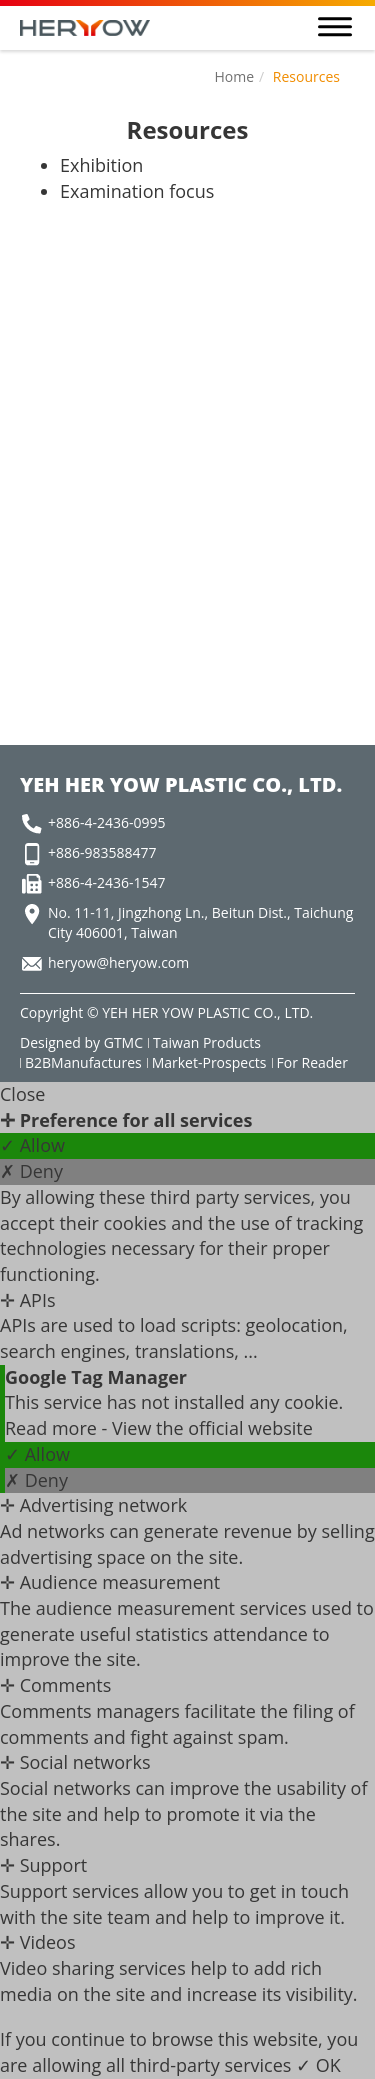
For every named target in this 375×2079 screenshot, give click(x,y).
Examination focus (137, 191)
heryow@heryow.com (118, 962)
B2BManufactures (83, 1062)
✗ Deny (31, 1171)
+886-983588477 (102, 852)
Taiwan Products (207, 1042)
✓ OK (318, 2065)
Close (22, 1094)
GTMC (123, 1042)
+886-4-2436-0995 (107, 822)
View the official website (212, 1428)
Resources (306, 76)
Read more (53, 1428)
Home (234, 76)
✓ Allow (32, 1145)
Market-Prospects (209, 1062)
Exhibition (101, 165)
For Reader (312, 1062)
